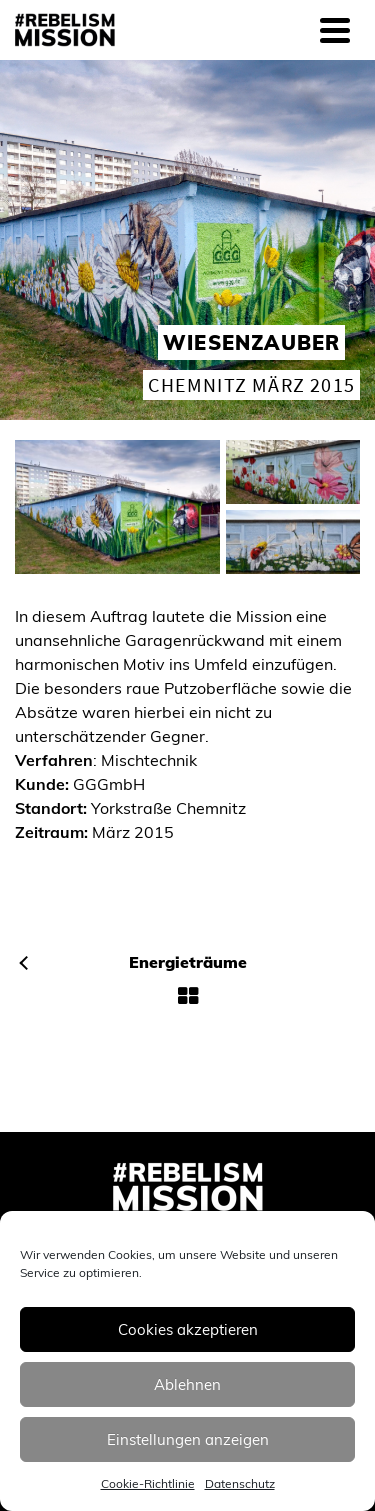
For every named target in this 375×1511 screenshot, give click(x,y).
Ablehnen (187, 1384)
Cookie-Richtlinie (148, 1483)
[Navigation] (335, 30)
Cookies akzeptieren (188, 1329)
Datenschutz (240, 1483)
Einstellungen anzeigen (188, 1439)
